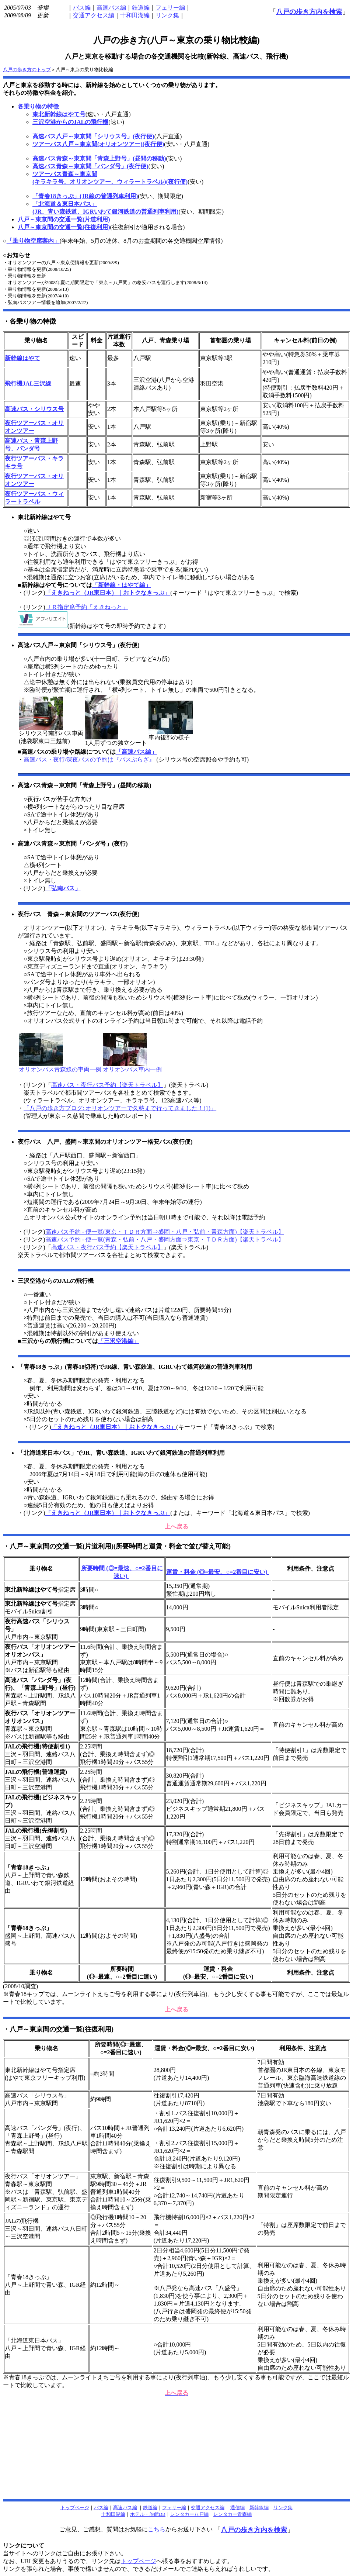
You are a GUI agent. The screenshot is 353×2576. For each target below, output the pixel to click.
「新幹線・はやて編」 (121, 585)
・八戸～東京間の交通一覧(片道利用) (58, 1546)
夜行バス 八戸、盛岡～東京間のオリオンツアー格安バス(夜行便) (105, 1142)
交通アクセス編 (93, 15)
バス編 (82, 7)
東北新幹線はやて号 (58, 114)
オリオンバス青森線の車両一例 (60, 1067)
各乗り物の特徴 (38, 106)
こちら (156, 2529)
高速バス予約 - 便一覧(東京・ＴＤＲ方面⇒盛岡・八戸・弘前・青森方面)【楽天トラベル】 (164, 1232)
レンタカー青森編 (232, 2514)
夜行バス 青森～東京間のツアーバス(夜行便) (79, 914)
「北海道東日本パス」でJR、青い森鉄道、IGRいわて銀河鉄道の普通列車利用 (121, 1453)
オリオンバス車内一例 (132, 1067)
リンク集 (167, 15)
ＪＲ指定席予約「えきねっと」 (86, 607)
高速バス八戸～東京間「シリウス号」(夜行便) (93, 136)
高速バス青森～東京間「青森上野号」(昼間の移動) (99, 158)
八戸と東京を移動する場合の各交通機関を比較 (134, 56)
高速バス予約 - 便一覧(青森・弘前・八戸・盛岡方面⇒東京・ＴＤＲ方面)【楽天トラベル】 (164, 1239)
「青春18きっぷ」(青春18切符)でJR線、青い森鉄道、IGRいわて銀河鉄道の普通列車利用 (135, 1367)
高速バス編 (111, 7)
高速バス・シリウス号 (34, 409)
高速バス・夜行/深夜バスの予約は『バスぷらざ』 (89, 759)
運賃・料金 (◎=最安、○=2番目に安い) (217, 1572)
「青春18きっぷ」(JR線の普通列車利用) (85, 196)
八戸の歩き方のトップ (27, 69)
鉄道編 (141, 7)
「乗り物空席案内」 (33, 241)
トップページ (138, 2561)
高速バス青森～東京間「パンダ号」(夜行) (73, 843)
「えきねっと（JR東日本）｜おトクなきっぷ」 (108, 593)
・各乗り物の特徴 (29, 321)
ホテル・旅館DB (147, 2514)
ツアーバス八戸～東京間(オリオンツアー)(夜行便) (98, 144)
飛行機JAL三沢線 (28, 383)
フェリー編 (170, 7)
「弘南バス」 (63, 888)
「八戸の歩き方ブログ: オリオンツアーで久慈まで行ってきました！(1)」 (120, 1108)
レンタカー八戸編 (189, 2514)
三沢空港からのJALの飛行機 (70, 122)
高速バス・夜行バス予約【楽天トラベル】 (107, 1085)
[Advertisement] (176, 2450)
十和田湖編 (135, 15)
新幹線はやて (22, 358)
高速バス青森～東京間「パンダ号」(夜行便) (90, 166)
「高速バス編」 (136, 752)
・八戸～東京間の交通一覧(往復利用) (58, 2029)
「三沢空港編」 (118, 1341)
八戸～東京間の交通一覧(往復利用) (64, 227)
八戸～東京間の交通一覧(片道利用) (64, 219)
